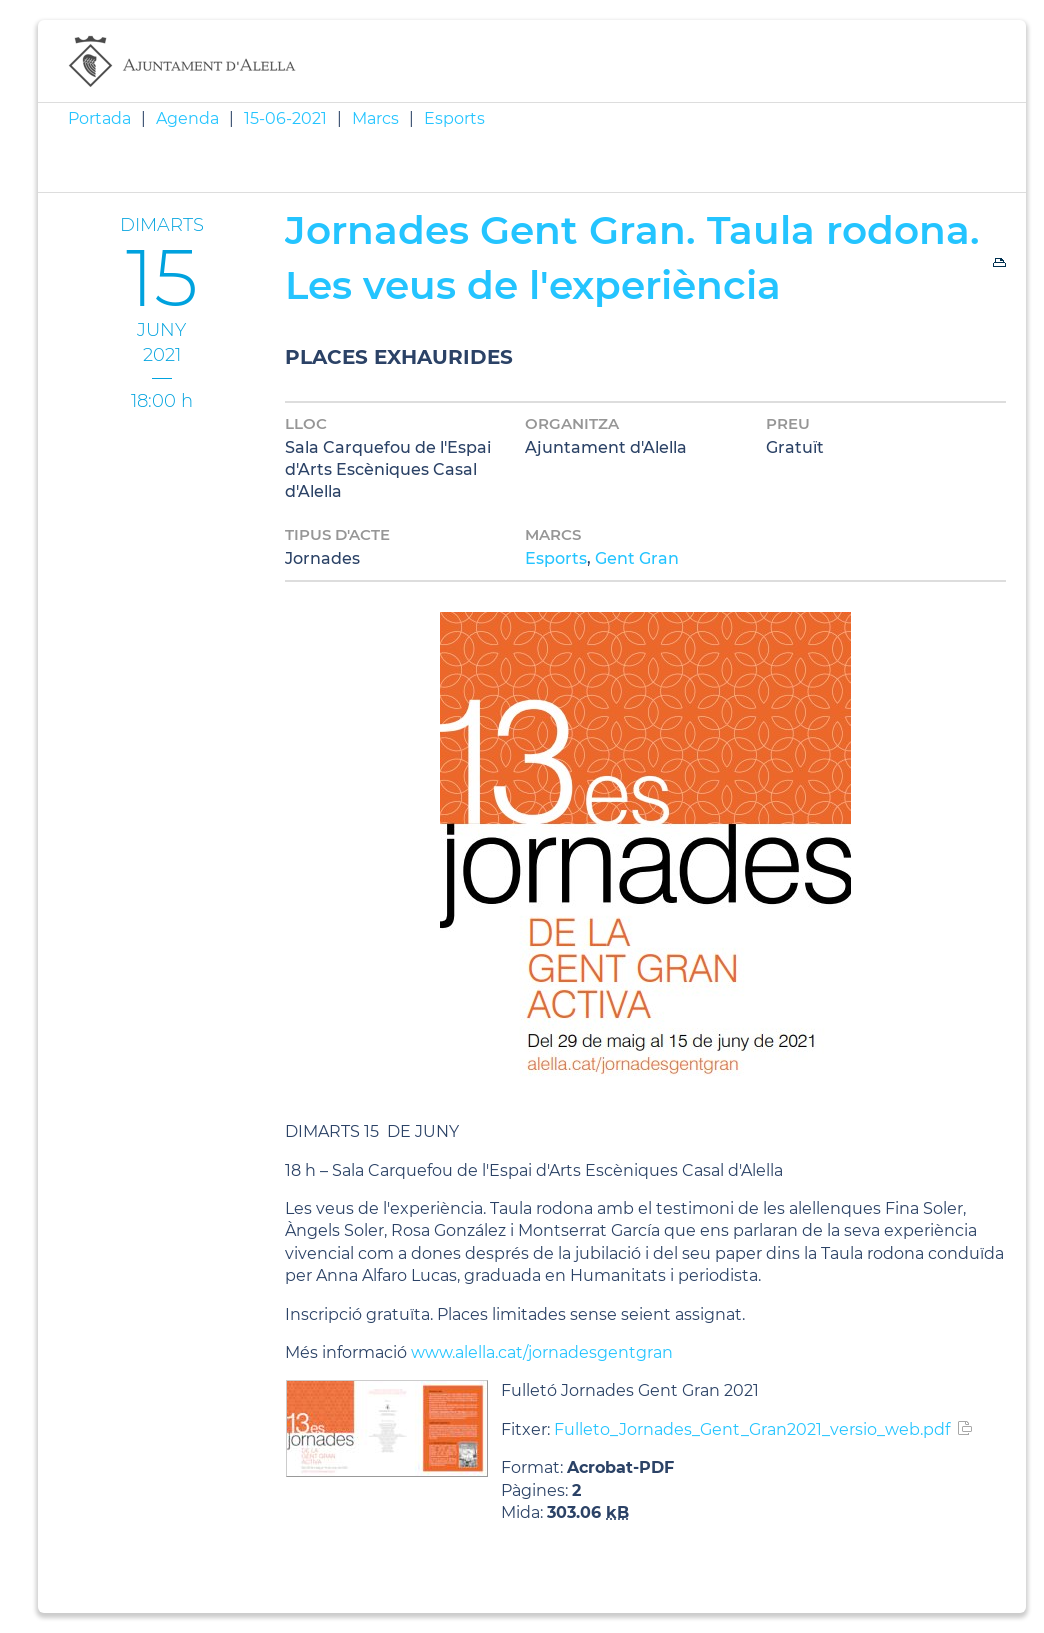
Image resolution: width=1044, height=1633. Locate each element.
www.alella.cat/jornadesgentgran (542, 1352)
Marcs (375, 118)
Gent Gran (637, 558)
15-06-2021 (285, 118)
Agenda (187, 118)
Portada (99, 118)
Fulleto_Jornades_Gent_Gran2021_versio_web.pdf (752, 1429)
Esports (454, 118)
